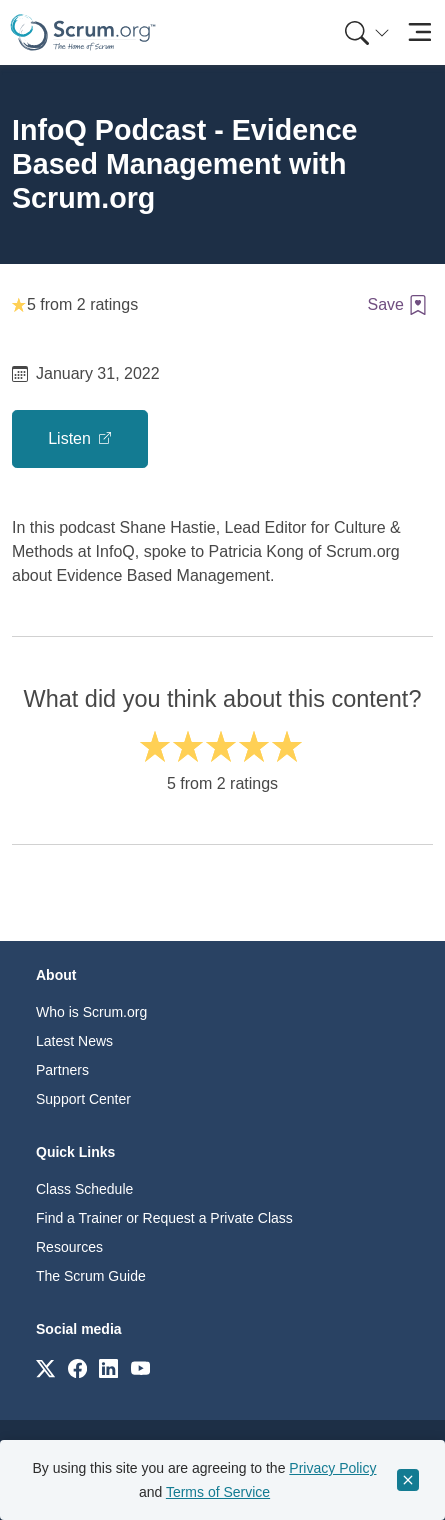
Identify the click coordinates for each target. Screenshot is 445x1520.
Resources (69, 1247)
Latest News (74, 1041)
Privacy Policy (332, 1468)
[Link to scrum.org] (45, 1367)
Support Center (83, 1099)
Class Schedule (84, 1189)
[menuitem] (365, 32)
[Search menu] (367, 32)
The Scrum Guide (91, 1276)
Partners (62, 1070)
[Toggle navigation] (419, 32)
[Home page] (83, 32)
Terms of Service (218, 1492)
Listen (71, 438)
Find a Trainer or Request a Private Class (164, 1218)
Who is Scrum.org (91, 1012)
